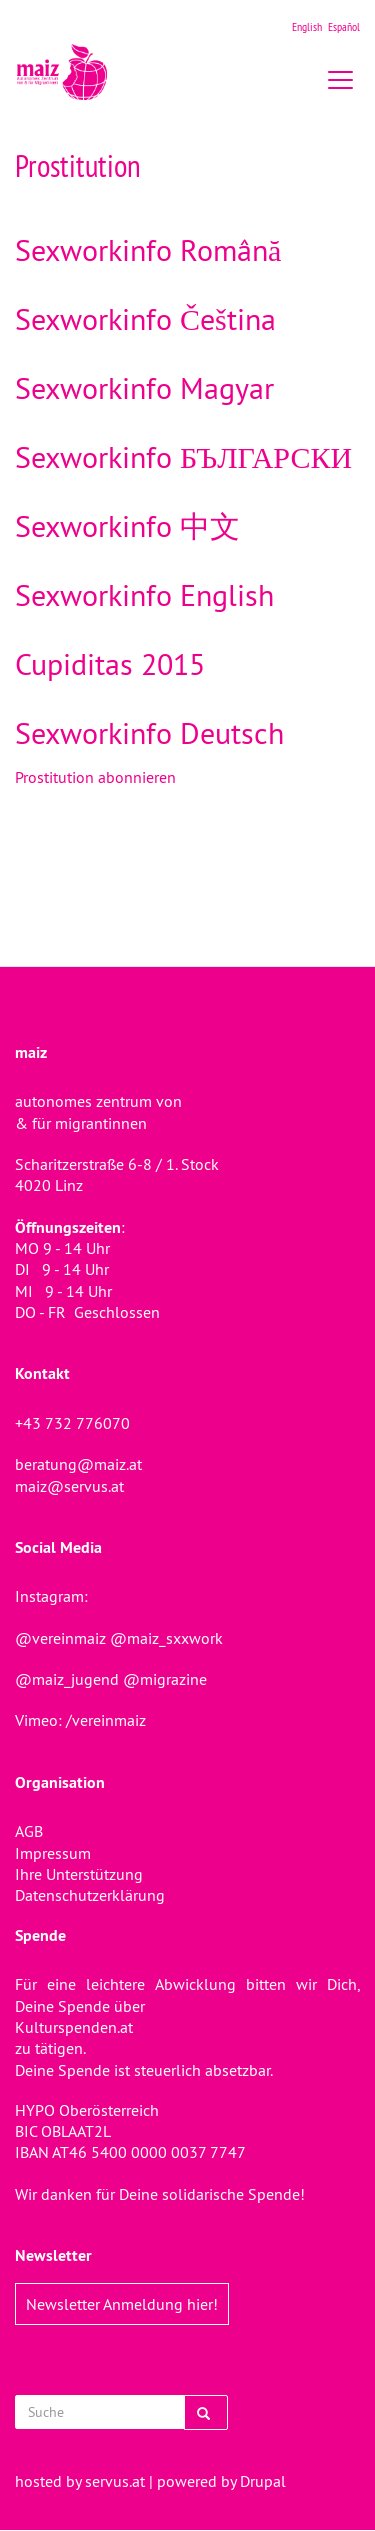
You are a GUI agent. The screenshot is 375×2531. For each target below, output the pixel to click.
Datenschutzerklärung (90, 1895)
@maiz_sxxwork (166, 1638)
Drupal (263, 2481)
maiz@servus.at (69, 1486)
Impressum (53, 1853)
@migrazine (165, 1679)
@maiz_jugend (67, 1679)
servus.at (115, 2481)
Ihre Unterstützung (79, 1874)
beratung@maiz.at (78, 1464)
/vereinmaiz (104, 1720)
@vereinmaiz (60, 1638)
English (307, 26)
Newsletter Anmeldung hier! (122, 2304)
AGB (29, 1831)
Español (344, 26)
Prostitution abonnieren (95, 777)
